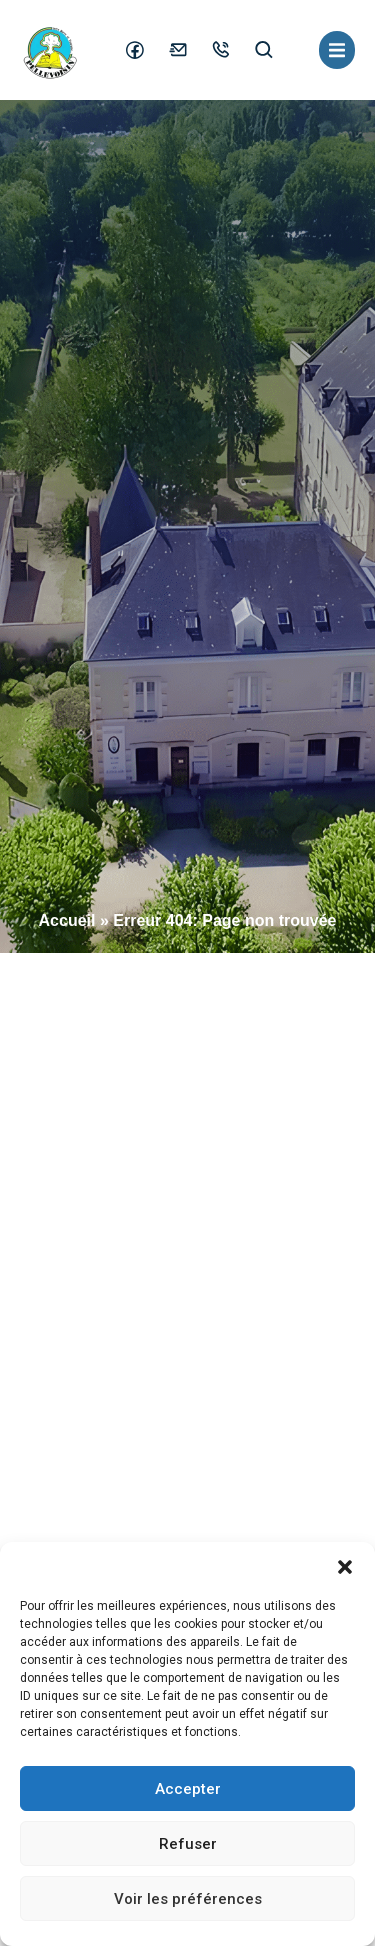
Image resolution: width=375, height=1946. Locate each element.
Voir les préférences (188, 1899)
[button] (345, 1567)
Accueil (67, 920)
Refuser (188, 1844)
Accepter (188, 1789)
